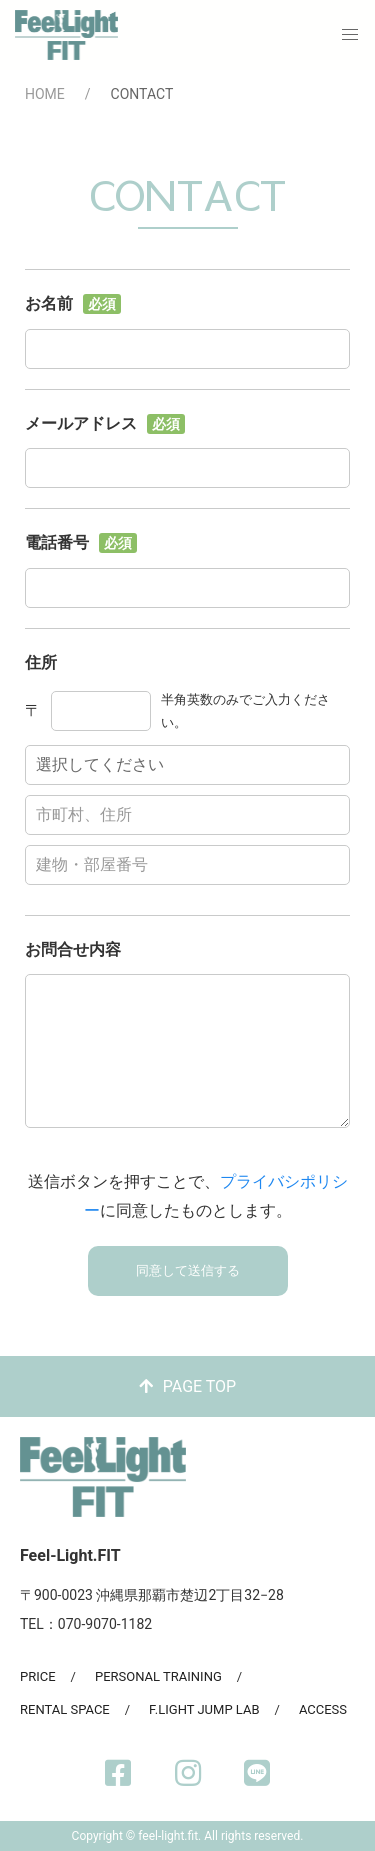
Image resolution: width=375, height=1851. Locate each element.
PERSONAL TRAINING (158, 1676)
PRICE (38, 1676)
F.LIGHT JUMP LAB (204, 1709)
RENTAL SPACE (65, 1709)
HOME (45, 94)
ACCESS (323, 1709)
